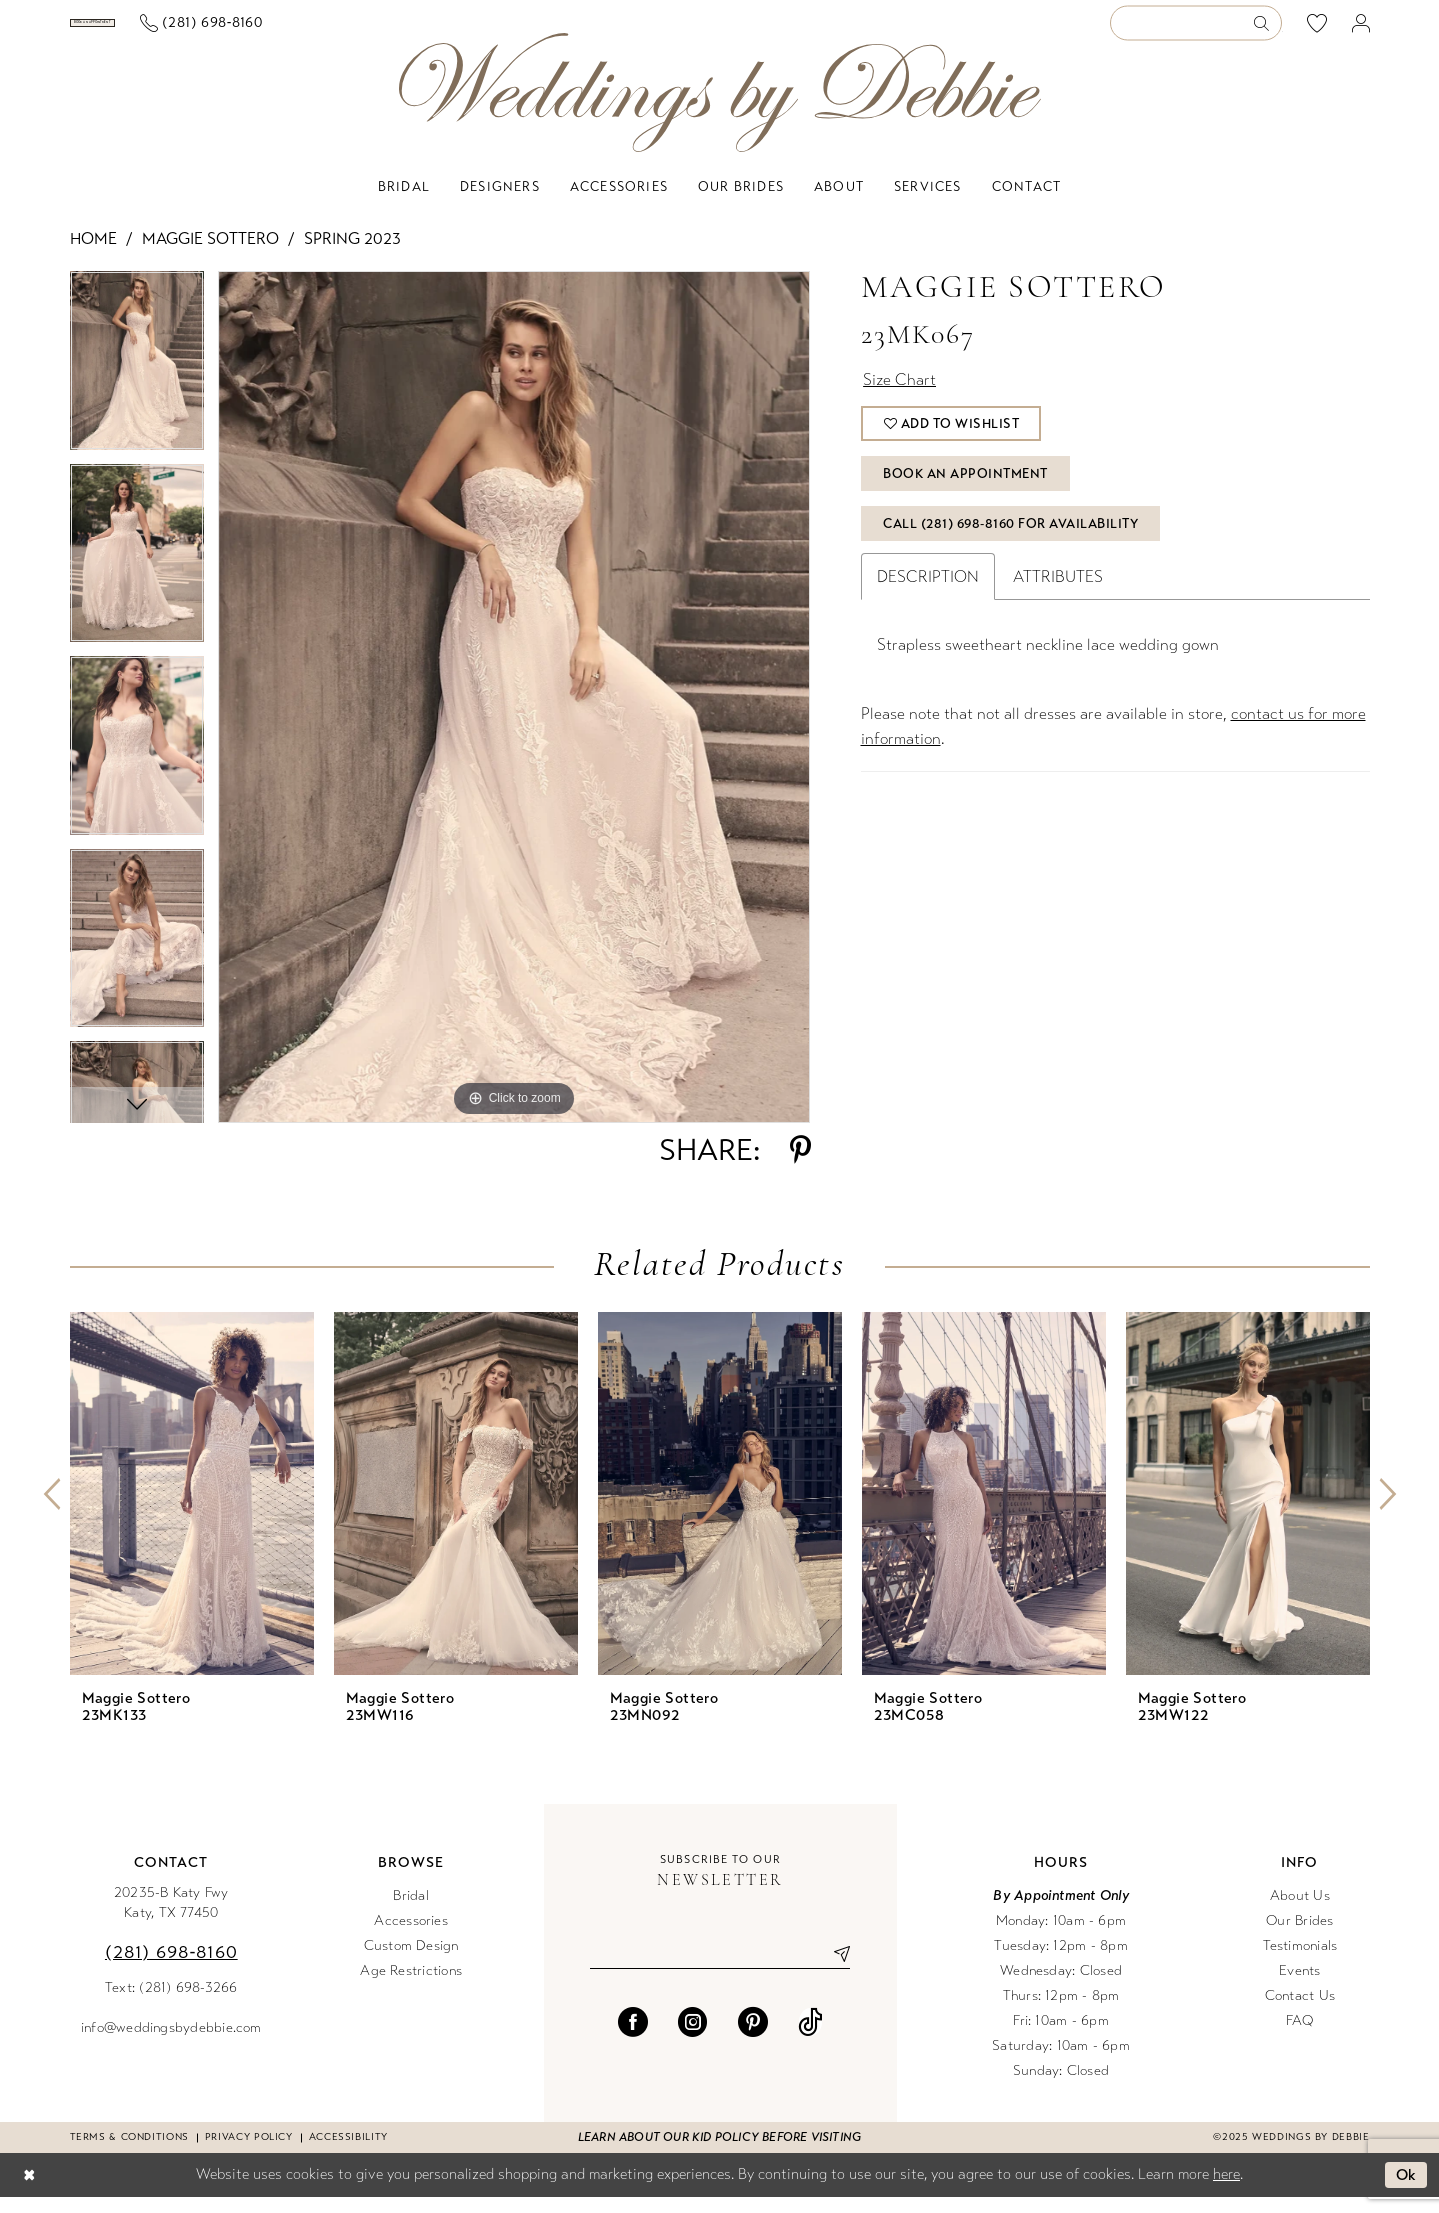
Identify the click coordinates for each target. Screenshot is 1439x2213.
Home (93, 254)
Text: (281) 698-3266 (171, 2003)
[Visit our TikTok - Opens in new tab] (810, 2038)
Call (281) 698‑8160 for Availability (1010, 540)
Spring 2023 (352, 254)
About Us (1300, 1911)
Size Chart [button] (899, 395)
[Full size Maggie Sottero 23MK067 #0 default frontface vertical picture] (514, 713)
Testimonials (1300, 1961)
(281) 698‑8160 (171, 1968)
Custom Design (411, 1961)
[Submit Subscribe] (835, 1970)
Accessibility (348, 2153)
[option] (137, 383)
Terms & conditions (129, 2153)
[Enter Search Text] (1196, 31)
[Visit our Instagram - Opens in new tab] (693, 2038)
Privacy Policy (249, 2153)
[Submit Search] (1266, 31)
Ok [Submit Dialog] (1406, 2191)
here (1226, 2190)
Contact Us (1300, 2011)
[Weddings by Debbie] (720, 108)
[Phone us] (353, 31)
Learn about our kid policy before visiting (719, 2153)
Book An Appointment (965, 490)
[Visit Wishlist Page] (1316, 31)
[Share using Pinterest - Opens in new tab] (800, 1166)
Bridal (410, 1911)
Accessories (411, 1936)
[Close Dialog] (29, 2191)
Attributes (1058, 592)
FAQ (1300, 2036)
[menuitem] (168, 31)
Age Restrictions (411, 1986)
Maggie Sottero (210, 254)
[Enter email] (720, 1970)
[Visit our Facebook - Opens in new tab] (633, 2038)
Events (1299, 1986)
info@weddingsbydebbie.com (171, 2043)
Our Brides (1299, 1936)
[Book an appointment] (168, 31)
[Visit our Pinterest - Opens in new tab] (753, 2038)
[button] (1360, 31)
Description (928, 592)
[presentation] (192, 1509)
